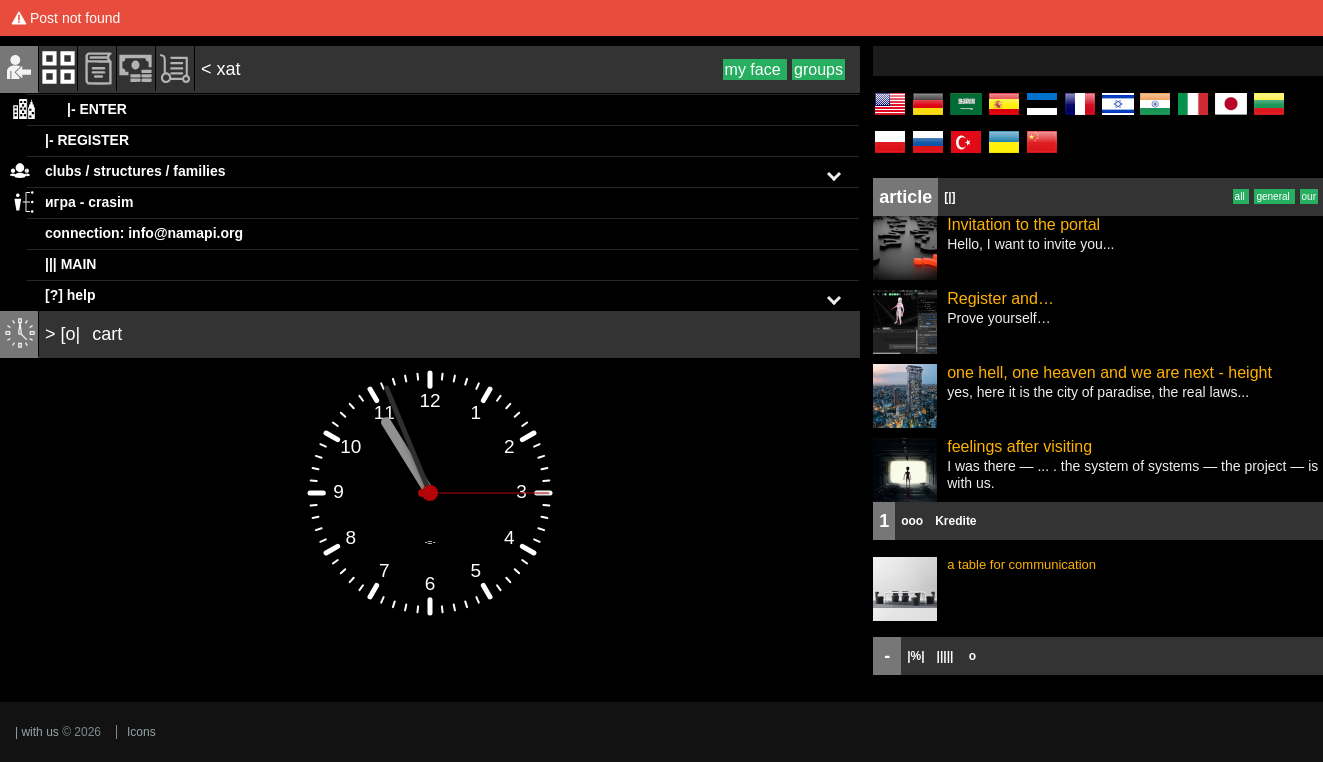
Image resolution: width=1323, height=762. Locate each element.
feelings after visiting (1019, 446)
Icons (141, 732)
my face (755, 69)
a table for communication (1021, 564)
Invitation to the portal (1023, 224)
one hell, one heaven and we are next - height (1109, 372)
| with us (37, 732)
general (1274, 196)
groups (818, 69)
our (1309, 196)
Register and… (1000, 298)
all (1241, 196)
